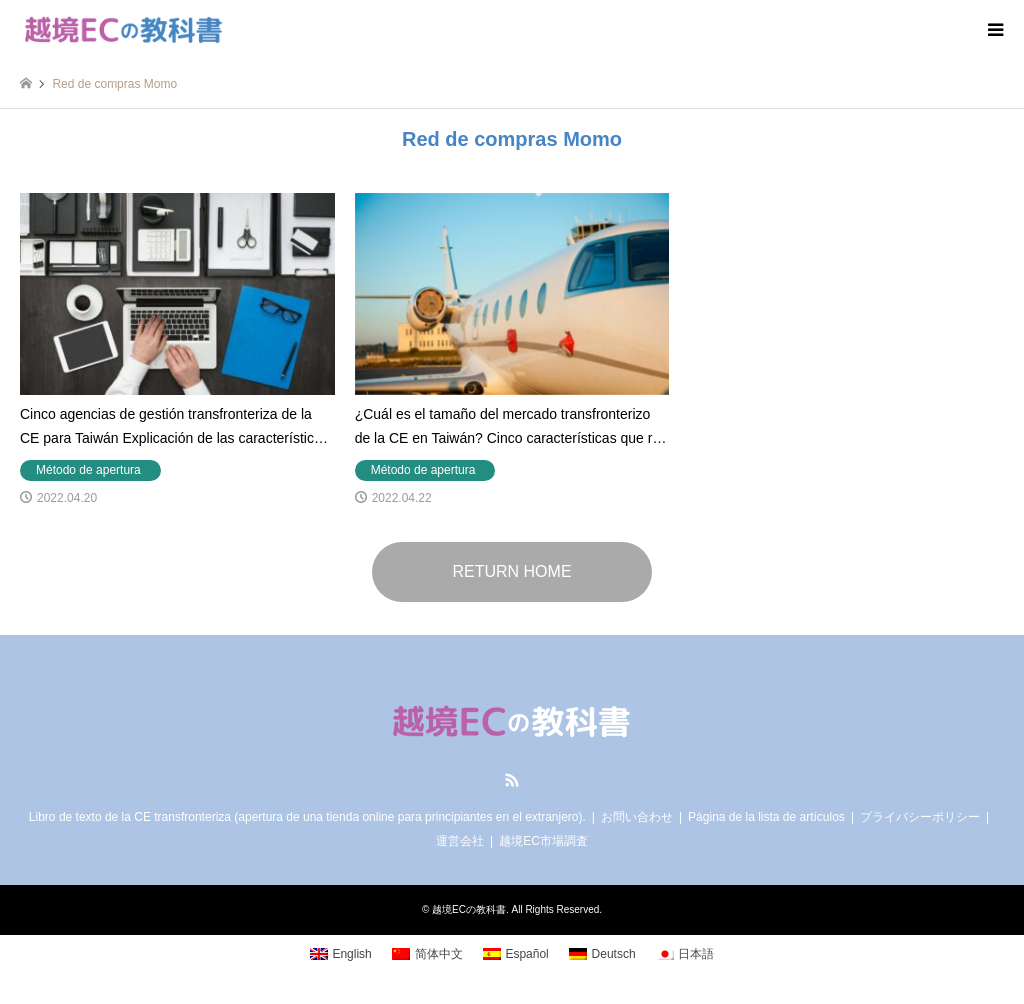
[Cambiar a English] (341, 955)
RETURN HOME (511, 571)
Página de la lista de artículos (766, 817)
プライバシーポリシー (920, 817)
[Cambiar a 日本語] (685, 955)
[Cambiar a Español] (516, 955)
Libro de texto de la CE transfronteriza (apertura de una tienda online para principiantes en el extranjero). (307, 817)
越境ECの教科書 (469, 909)
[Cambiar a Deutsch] (602, 955)
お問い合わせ (637, 817)
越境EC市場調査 (543, 841)
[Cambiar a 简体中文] (427, 955)
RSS (512, 780)
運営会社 (460, 841)
